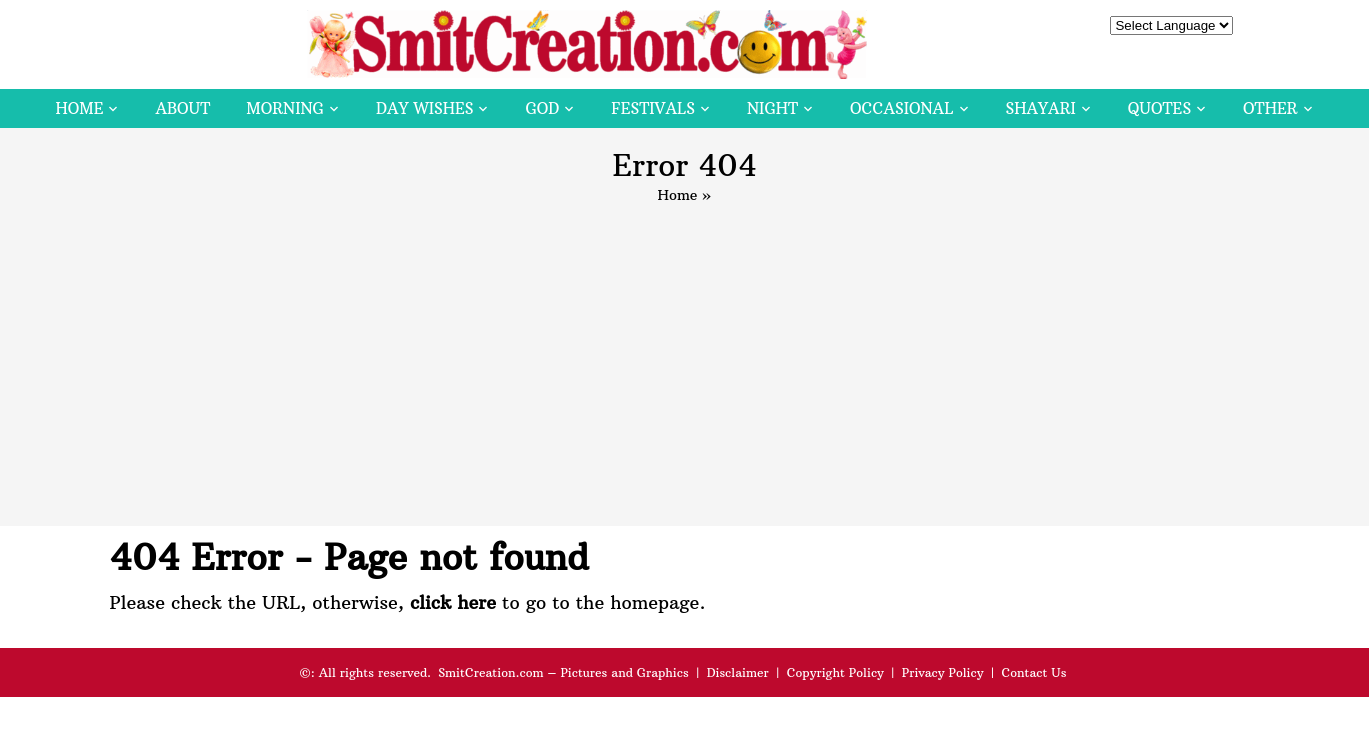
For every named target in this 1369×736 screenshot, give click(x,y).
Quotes (1159, 108)
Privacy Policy (943, 672)
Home (79, 108)
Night (772, 108)
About (182, 108)
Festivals (653, 108)
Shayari (1041, 108)
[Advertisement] (685, 356)
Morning (285, 108)
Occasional (901, 108)
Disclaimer (738, 672)
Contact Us (1033, 672)
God (542, 108)
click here (453, 602)
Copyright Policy (835, 672)
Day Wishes (425, 108)
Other (1270, 108)
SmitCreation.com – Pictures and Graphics (563, 672)
